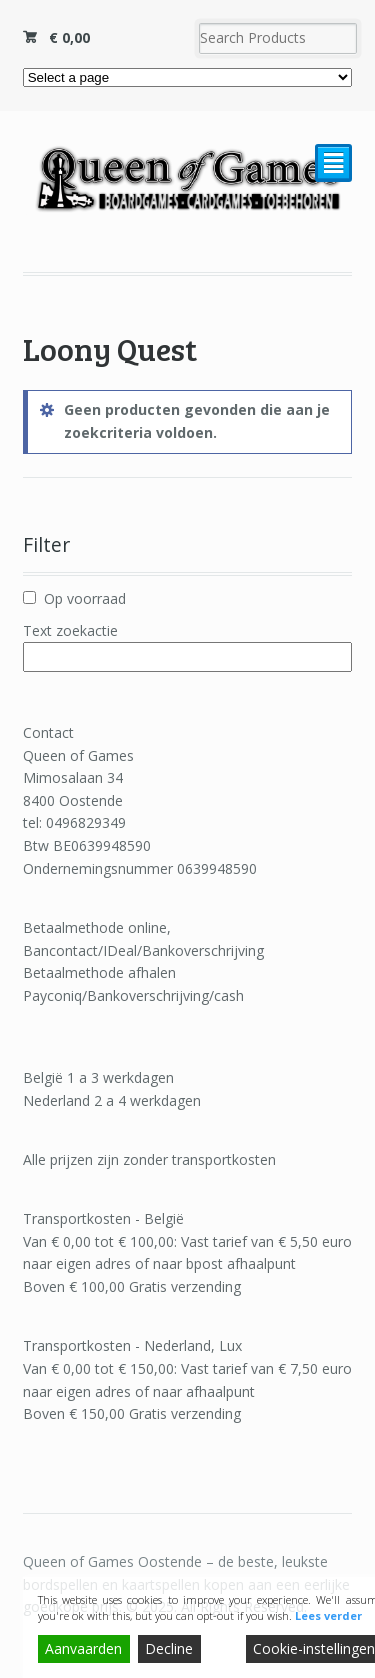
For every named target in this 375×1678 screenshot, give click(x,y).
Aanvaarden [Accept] (83, 1648)
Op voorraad (85, 598)
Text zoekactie (70, 630)
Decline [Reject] (169, 1648)
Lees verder (328, 1615)
